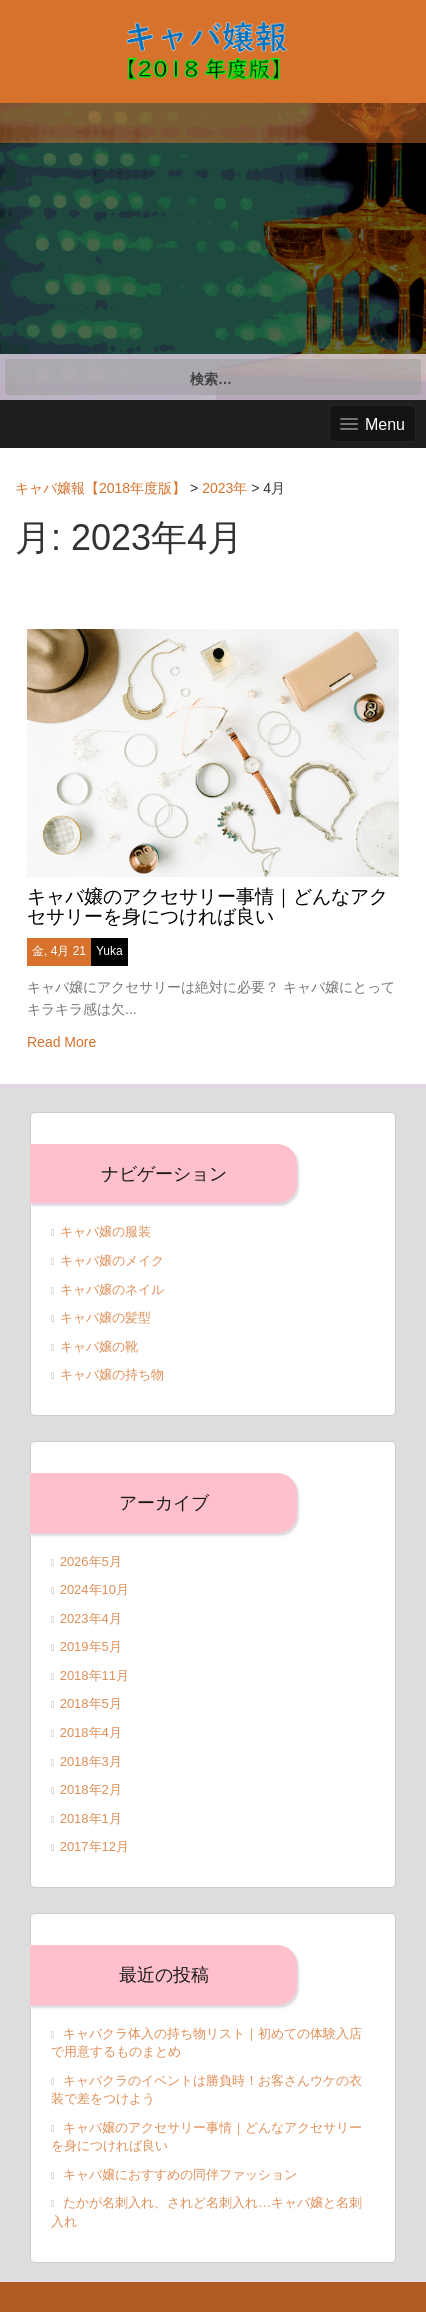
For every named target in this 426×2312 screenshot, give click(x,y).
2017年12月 (94, 1846)
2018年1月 (91, 1818)
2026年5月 (91, 1561)
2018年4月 (91, 1732)
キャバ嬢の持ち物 (112, 1374)
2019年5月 (91, 1646)
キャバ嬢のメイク (112, 1260)
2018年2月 (91, 1789)
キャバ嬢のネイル (112, 1289)
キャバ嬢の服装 (105, 1231)
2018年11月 (94, 1675)
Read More (61, 1042)
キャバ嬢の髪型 (105, 1317)
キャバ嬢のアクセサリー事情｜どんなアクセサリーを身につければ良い (207, 907)
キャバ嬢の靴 (99, 1346)
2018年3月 (91, 1761)
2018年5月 (91, 1703)
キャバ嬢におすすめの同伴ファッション (180, 2174)
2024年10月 (94, 1589)
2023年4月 (91, 1618)
